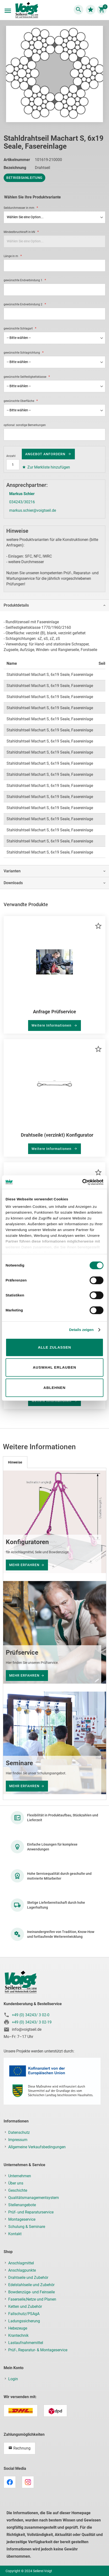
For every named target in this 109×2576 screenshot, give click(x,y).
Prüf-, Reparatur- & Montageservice (37, 2350)
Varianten (12, 871)
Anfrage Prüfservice (54, 1012)
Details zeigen (81, 1330)
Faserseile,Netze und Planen (32, 2299)
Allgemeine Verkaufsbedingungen (37, 2147)
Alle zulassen (54, 1347)
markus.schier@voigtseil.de (32, 510)
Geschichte (17, 2190)
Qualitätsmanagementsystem (33, 2197)
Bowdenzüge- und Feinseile (31, 2292)
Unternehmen (19, 2176)
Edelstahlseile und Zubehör (31, 2284)
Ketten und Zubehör (25, 2306)
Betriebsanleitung (24, 178)
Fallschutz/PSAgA (23, 2313)
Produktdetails (16, 605)
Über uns (15, 2183)
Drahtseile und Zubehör (28, 2277)
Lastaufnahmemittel (25, 2342)
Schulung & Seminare (26, 2226)
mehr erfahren (24, 1565)
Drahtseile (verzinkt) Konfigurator (57, 1135)
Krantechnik (18, 2335)
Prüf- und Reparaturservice (31, 2212)
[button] (98, 926)
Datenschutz (19, 2132)
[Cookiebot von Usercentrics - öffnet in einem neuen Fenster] (82, 1182)
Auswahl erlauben (54, 1367)
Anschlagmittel (21, 2263)
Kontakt (15, 2234)
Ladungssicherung (24, 2321)
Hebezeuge (17, 2328)
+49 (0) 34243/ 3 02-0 (30, 2015)
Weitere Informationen (51, 1025)
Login (13, 2379)
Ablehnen (54, 1388)
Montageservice (21, 2219)
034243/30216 (22, 502)
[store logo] (27, 10)
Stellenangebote (22, 2205)
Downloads (13, 883)
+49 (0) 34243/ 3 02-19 (32, 2022)
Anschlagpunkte (22, 2270)
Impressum (17, 2139)
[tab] (54, 605)
